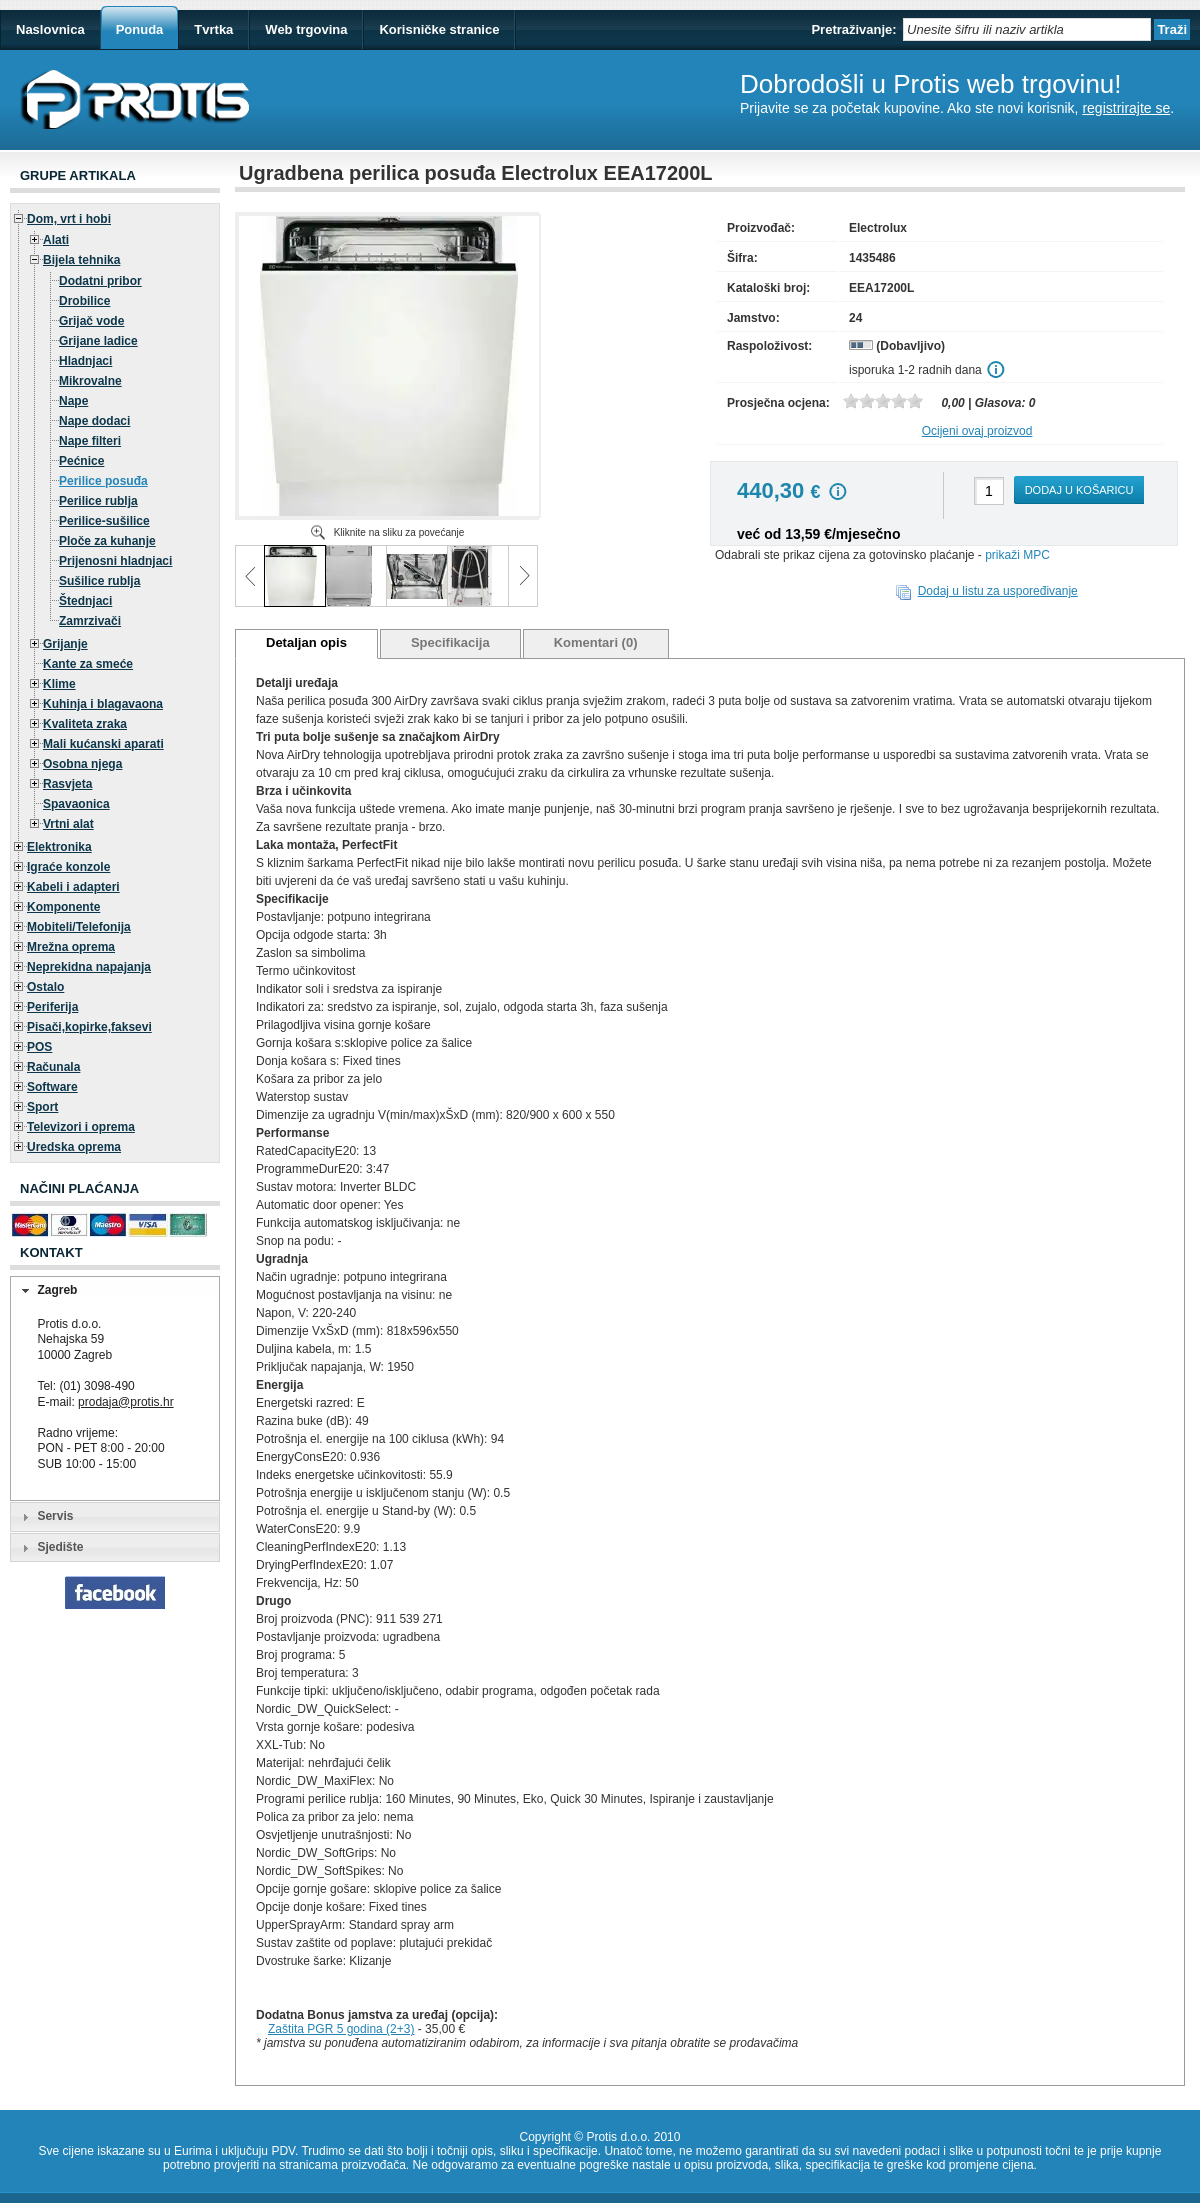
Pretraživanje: (853, 29)
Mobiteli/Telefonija (79, 927)
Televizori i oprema (81, 1127)
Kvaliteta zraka (85, 724)
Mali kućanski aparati (103, 744)
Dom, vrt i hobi (69, 219)
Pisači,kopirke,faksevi (89, 1027)
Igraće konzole (68, 867)
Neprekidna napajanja (89, 967)
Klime (59, 684)
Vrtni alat (68, 824)
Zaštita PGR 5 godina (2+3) (341, 2029)
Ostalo (45, 987)
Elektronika (59, 847)
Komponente (63, 907)
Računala (53, 1067)
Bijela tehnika (81, 260)
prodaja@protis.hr (126, 1402)
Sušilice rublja (99, 581)
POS (39, 1047)
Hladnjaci (85, 361)
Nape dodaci (94, 421)
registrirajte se (1126, 108)
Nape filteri (90, 441)
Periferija (52, 1007)
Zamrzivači (90, 621)
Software (52, 1087)
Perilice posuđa (103, 481)
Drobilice (84, 301)
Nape (73, 401)
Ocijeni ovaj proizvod (977, 431)
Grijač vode (91, 321)
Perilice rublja (98, 501)
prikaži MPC (1017, 555)
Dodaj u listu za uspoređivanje (998, 591)
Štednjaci (85, 601)
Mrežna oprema (71, 947)
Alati (56, 240)
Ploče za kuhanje (107, 541)
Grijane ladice (98, 341)
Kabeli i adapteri (73, 887)
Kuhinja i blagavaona (103, 704)
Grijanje (65, 644)
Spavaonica (76, 804)
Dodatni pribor (100, 281)
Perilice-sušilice (104, 521)
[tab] (115, 1291)
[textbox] (1027, 29)
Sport (42, 1107)
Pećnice (81, 461)
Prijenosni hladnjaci (115, 561)
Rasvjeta (67, 784)
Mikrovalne (90, 381)
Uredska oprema (74, 1147)
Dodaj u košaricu (1079, 490)
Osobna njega (82, 764)
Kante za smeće (88, 664)
